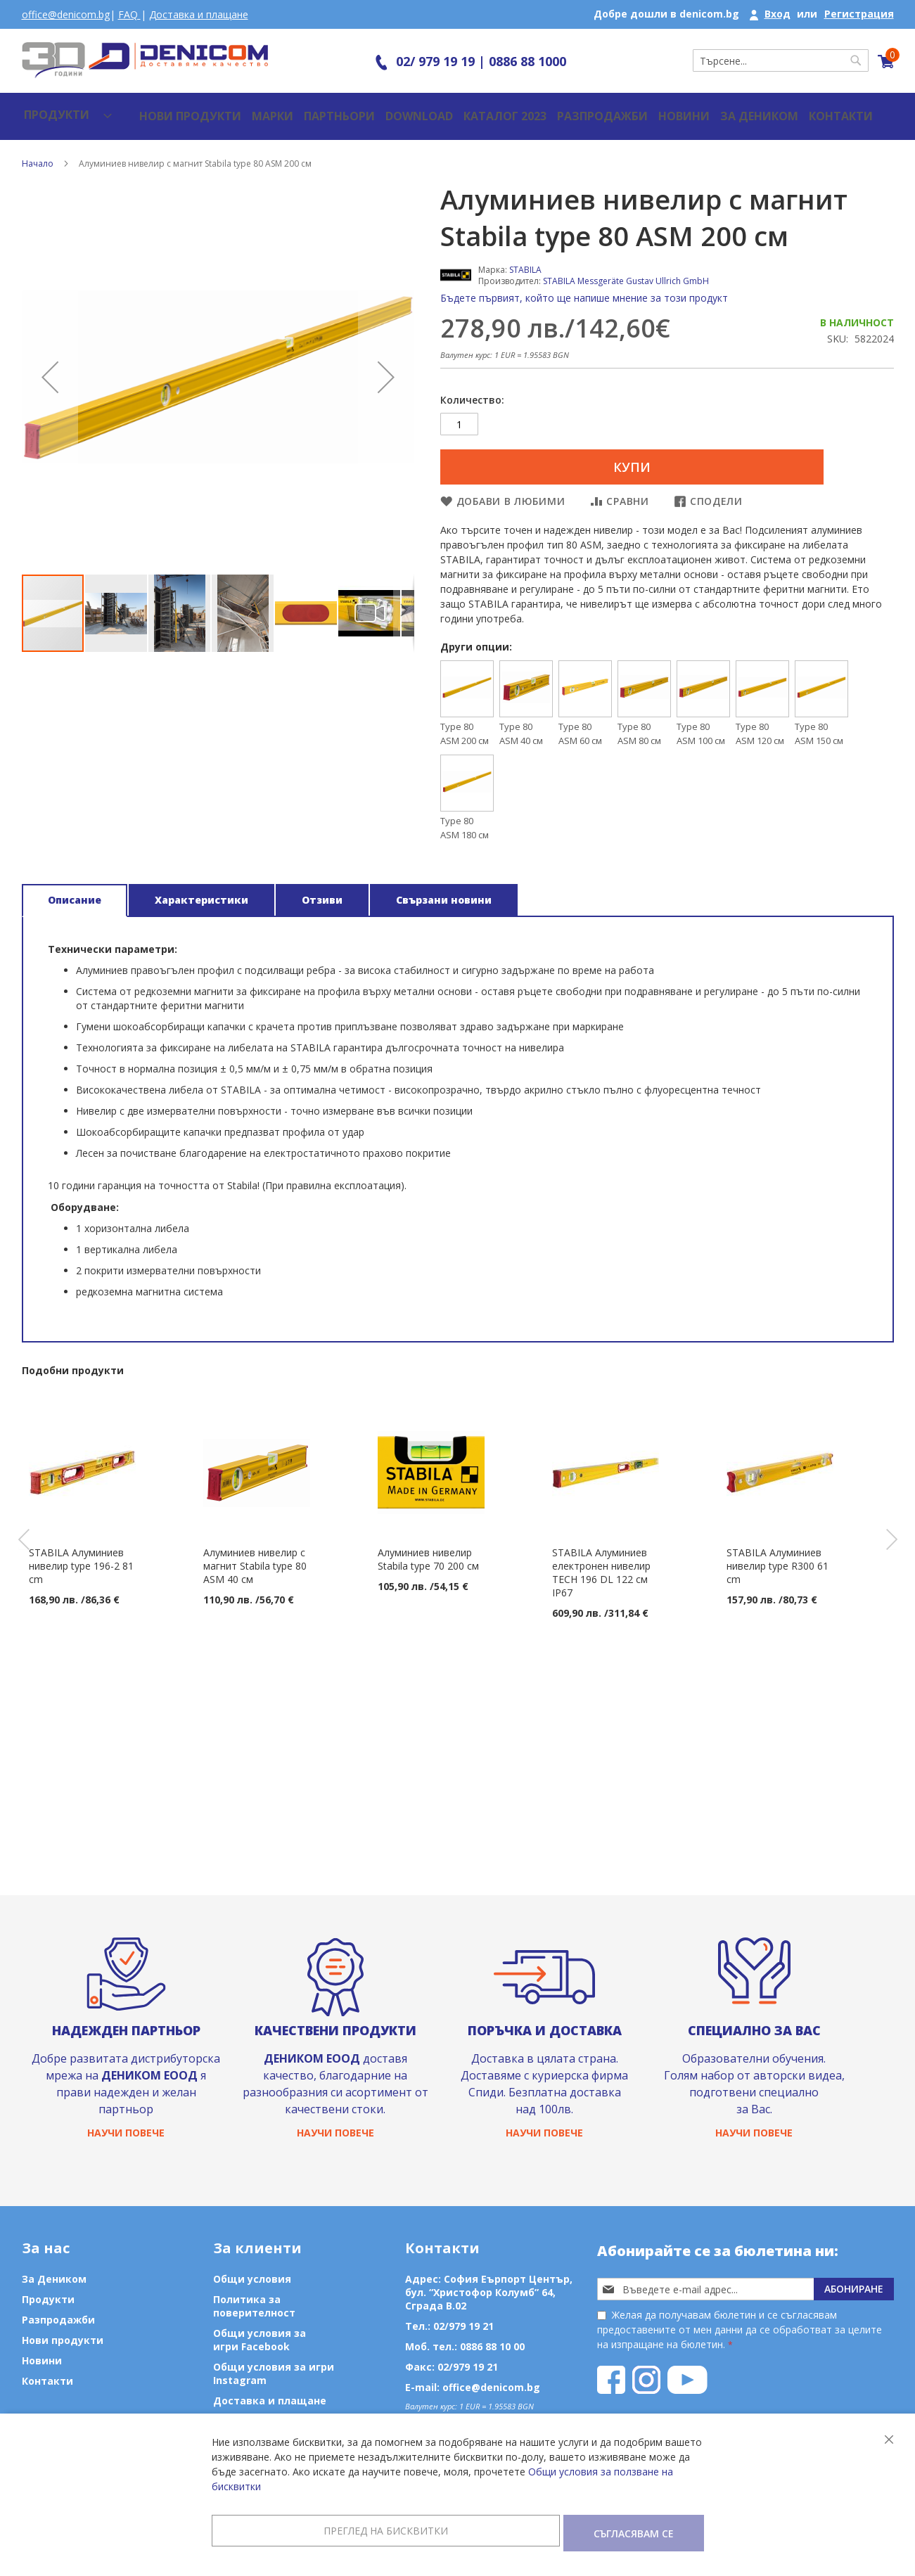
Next (902, 1533)
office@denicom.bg (66, 14)
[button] (50, 363)
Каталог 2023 (463, 109)
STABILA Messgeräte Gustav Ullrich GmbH (626, 267)
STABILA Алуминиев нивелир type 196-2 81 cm (81, 1559)
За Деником (704, 109)
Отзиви (322, 893)
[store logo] (145, 60)
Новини (631, 109)
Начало (37, 149)
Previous (13, 1533)
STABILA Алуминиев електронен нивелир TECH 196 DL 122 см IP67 (601, 1566)
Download (380, 109)
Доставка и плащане (198, 14)
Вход (777, 13)
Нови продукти (159, 109)
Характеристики (201, 893)
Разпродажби (553, 109)
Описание (74, 893)
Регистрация (859, 13)
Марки (238, 109)
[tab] (74, 894)
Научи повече (126, 2132)
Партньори (303, 109)
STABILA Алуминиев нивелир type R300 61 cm (777, 1559)
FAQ (129, 14)
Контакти (782, 109)
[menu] (55, 109)
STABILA (525, 256)
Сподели (716, 494)
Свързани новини (444, 893)
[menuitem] (54, 109)
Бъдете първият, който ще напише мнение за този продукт (584, 283)
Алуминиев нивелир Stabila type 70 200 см (428, 1552)
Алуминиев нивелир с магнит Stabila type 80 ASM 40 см (255, 1559)
